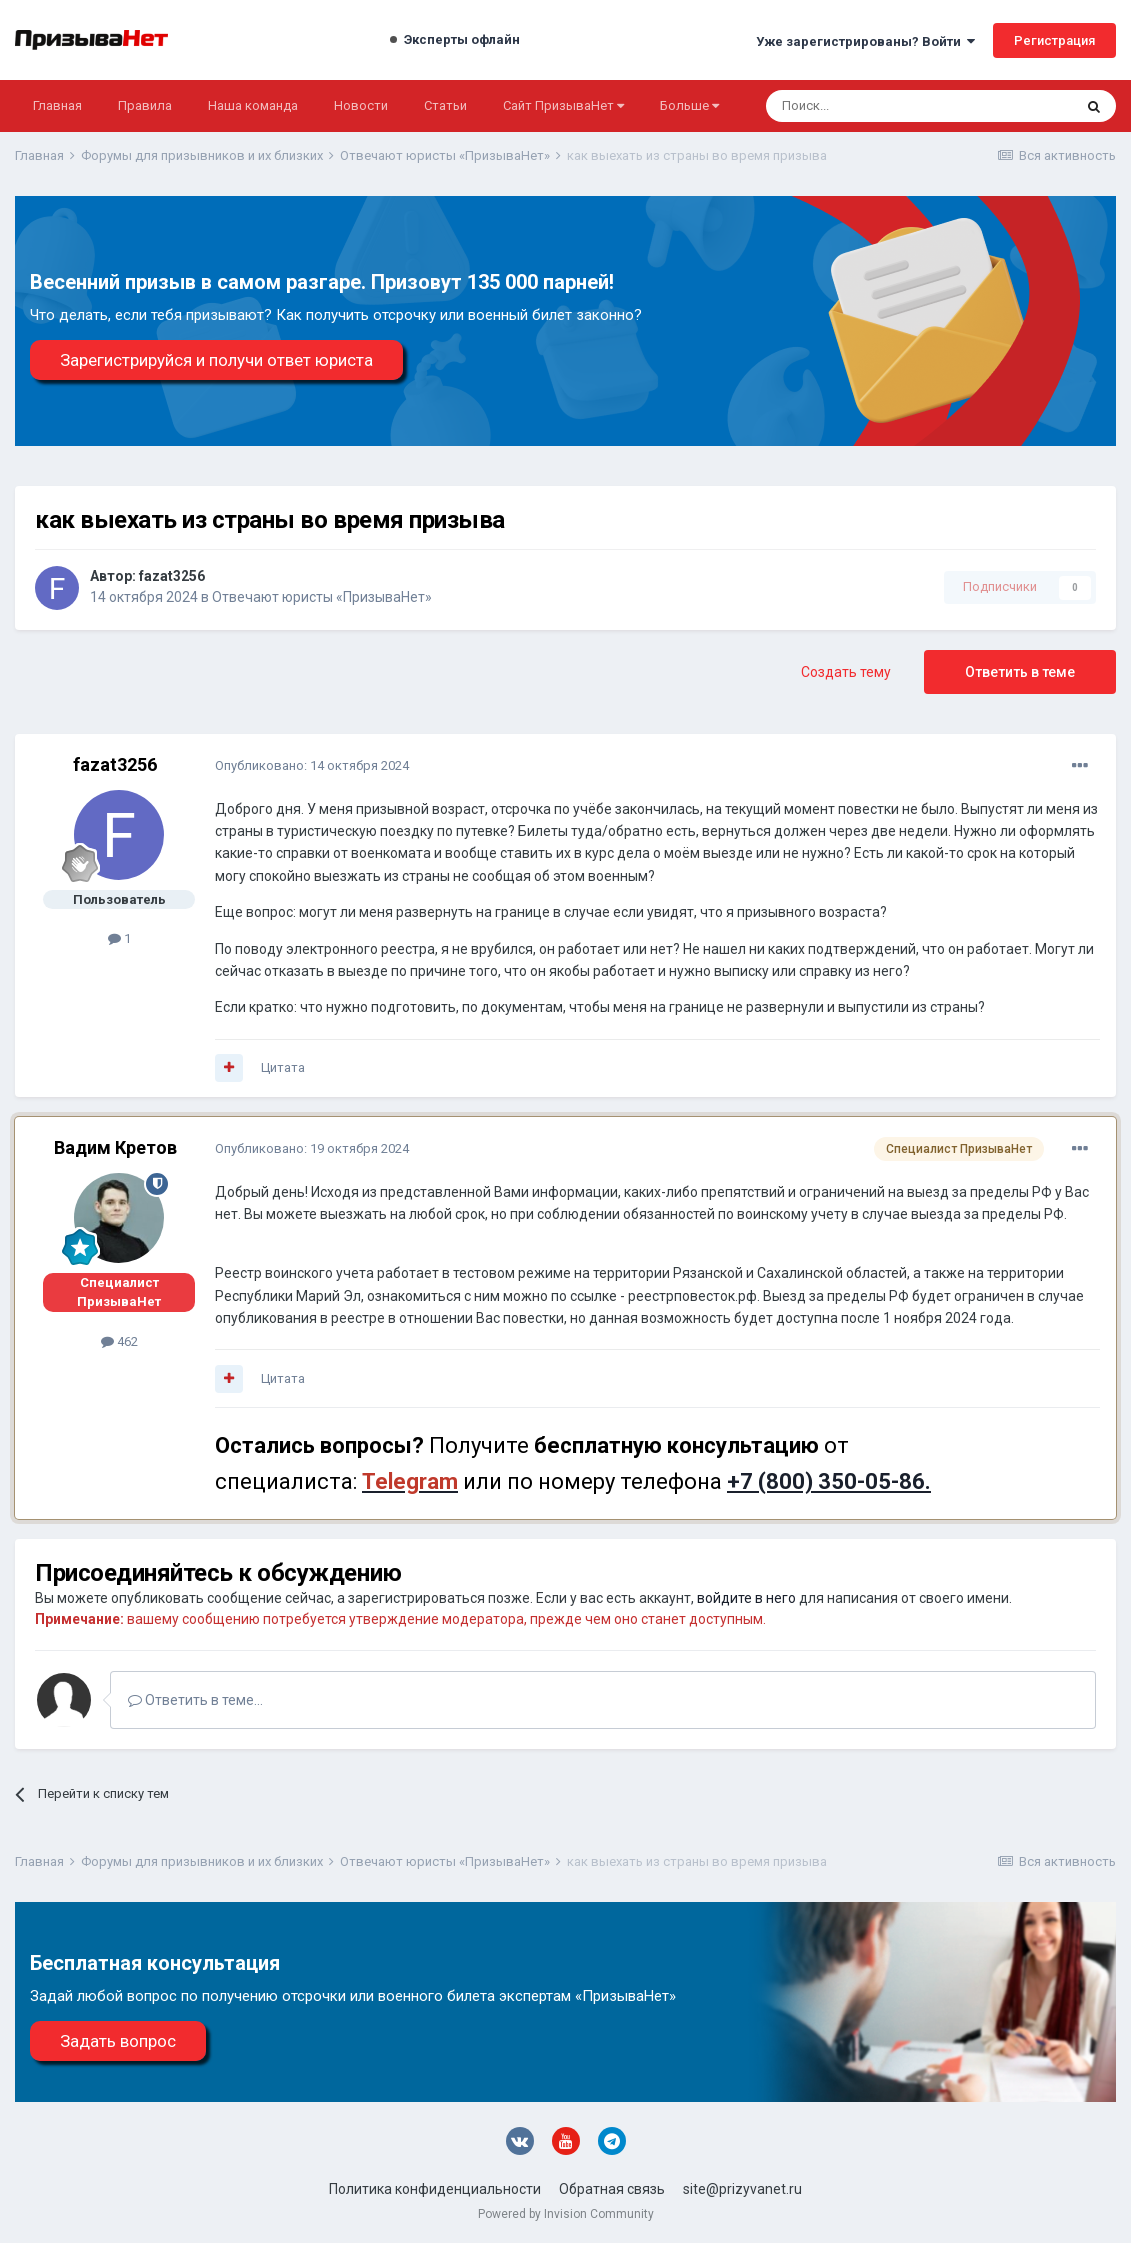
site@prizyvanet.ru (742, 2189)
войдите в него (746, 1598)
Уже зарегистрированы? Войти (865, 41)
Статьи (445, 105)
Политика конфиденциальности (435, 2189)
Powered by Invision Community (566, 2214)
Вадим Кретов (115, 1147)
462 (119, 1341)
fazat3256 (172, 576)
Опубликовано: (312, 765)
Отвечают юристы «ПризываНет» (322, 597)
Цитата (283, 1067)
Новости (361, 105)
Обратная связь (612, 2189)
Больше (689, 105)
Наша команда (253, 105)
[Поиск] (865, 106)
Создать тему (846, 672)
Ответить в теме (1020, 672)
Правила (145, 105)
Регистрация (1054, 40)
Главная (57, 105)
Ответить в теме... (195, 1700)
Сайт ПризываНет (563, 105)
